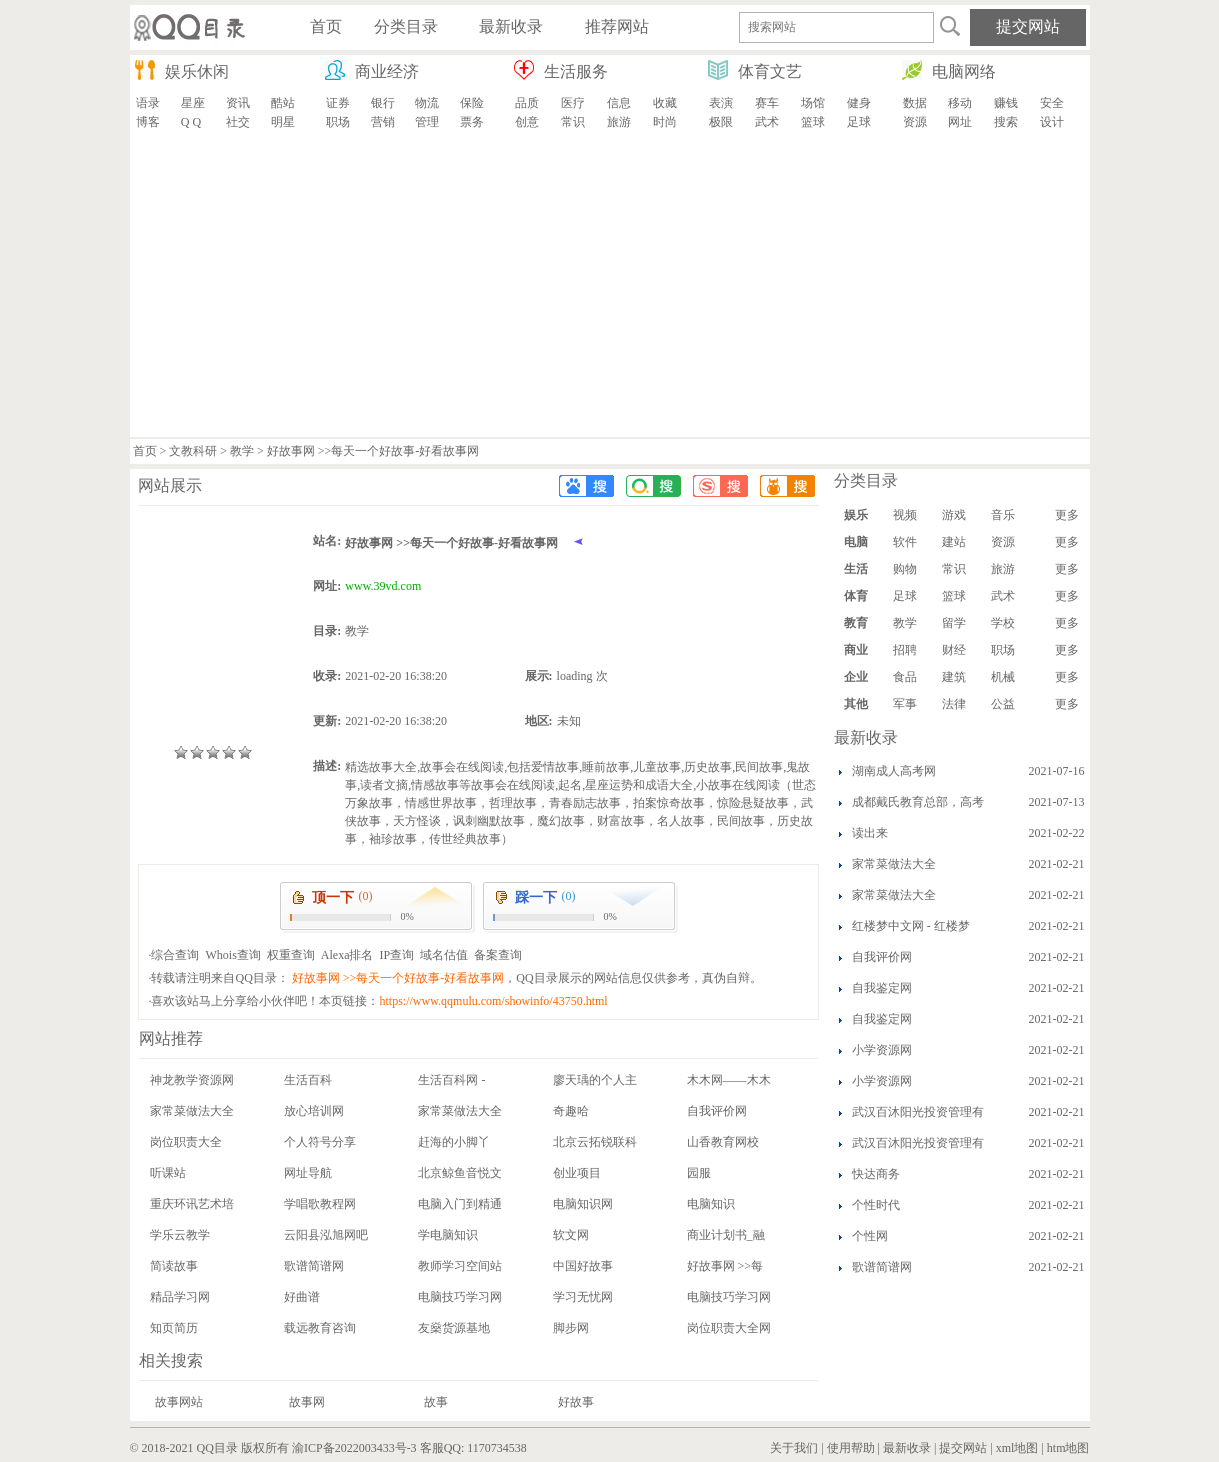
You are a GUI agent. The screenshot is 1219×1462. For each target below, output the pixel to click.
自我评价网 (717, 1111)
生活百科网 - (451, 1080)
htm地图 (1068, 1448)
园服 (699, 1173)
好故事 (576, 1402)
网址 (960, 122)
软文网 (571, 1235)
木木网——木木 (729, 1080)
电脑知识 (711, 1204)
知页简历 (174, 1328)
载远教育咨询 (320, 1328)
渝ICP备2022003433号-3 (354, 1448)
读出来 (870, 833)
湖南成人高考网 (894, 771)
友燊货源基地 (454, 1328)
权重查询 (291, 955)
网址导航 (308, 1173)
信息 (619, 103)
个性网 (870, 1236)
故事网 (307, 1402)
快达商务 (876, 1174)
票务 (472, 122)
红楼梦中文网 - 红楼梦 (911, 926)
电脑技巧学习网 (460, 1297)
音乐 (1003, 515)
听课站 (168, 1173)
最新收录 (907, 1448)
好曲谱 (302, 1297)
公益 (1003, 704)
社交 (238, 122)
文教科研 (193, 451)
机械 (1003, 677)
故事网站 (179, 1402)
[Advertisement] (610, 287)
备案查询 (498, 955)
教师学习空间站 (460, 1266)
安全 (1052, 103)
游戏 (954, 515)
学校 (1003, 623)
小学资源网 (882, 1050)
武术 (767, 122)
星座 (193, 103)
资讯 (238, 103)
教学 (242, 451)
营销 (383, 122)
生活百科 (308, 1080)
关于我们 (794, 1448)
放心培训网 (314, 1111)
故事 (436, 1402)
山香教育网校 (723, 1142)
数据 (915, 103)
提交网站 (963, 1448)
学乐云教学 (180, 1235)
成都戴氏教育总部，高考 (918, 802)
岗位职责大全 (186, 1142)
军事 (905, 704)
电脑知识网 (583, 1204)
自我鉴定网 (882, 988)
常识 (573, 122)
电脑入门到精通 (460, 1204)
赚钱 (1006, 103)
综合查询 (175, 955)
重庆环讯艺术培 (192, 1204)
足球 (859, 122)
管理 (427, 122)
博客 (148, 122)
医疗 (573, 103)
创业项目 (577, 1173)
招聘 (905, 650)
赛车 (767, 103)
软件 (905, 542)
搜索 (1006, 122)
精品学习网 (180, 1297)
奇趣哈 (571, 1111)
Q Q (191, 122)
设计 (1052, 122)
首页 (145, 451)
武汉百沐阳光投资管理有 (918, 1112)
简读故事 (174, 1266)
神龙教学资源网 (192, 1080)
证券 (338, 103)
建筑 (954, 677)
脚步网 (571, 1328)
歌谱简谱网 (314, 1266)
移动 (960, 103)
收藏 (665, 103)
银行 (383, 103)
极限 (721, 122)
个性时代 (876, 1205)
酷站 (283, 103)
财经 (954, 650)
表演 (721, 103)
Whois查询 (232, 955)
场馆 (813, 103)
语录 (148, 103)
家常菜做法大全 (192, 1111)
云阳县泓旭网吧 (326, 1235)
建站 (954, 542)
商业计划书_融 (726, 1235)
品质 (527, 103)
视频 (905, 515)
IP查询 (396, 955)
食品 (905, 677)
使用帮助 (851, 1448)
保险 (472, 103)
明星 (283, 122)
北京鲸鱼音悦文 (460, 1173)
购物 (905, 569)
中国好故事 (583, 1266)
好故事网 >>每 (725, 1266)
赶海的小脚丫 (454, 1142)
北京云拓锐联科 (595, 1142)
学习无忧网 (583, 1297)
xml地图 (1017, 1448)
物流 (427, 103)
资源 (915, 122)
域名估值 (444, 955)
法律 (954, 704)
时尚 (665, 122)
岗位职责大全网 (729, 1328)
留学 (954, 623)
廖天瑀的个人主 (595, 1080)
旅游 (619, 122)
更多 (1067, 515)
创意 (527, 122)
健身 (859, 103)
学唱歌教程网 (320, 1204)
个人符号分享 (320, 1142)
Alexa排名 (347, 955)
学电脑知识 (448, 1235)
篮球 (813, 122)
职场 (338, 122)
